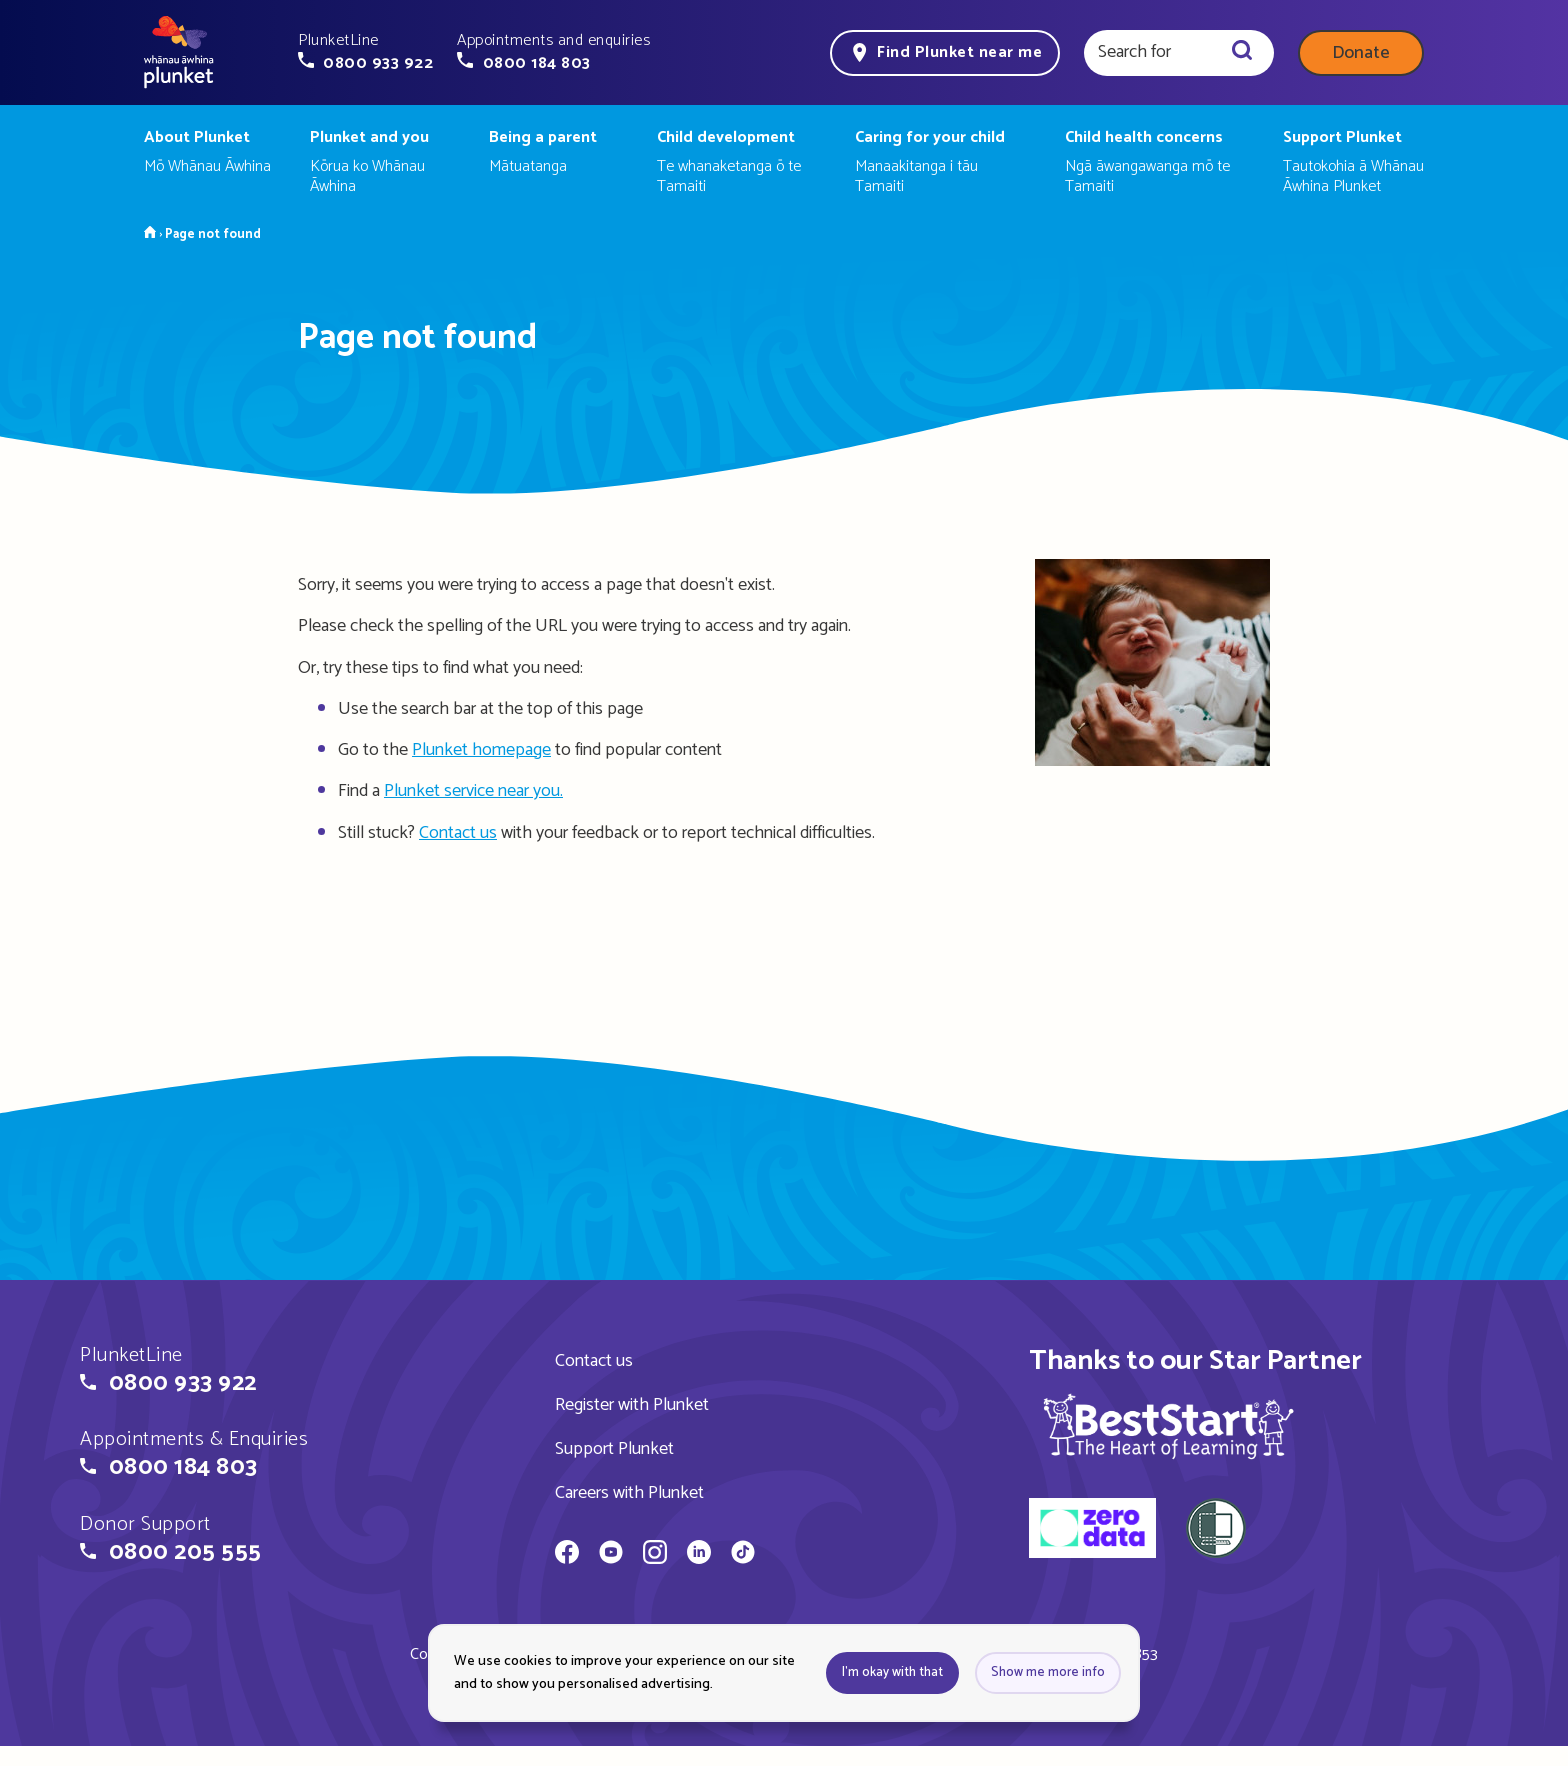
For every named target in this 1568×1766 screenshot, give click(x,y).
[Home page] (179, 53)
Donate (1361, 53)
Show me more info (1048, 1672)
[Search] (1242, 53)
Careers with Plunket (629, 1493)
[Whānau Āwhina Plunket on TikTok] (743, 1555)
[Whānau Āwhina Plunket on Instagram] (655, 1555)
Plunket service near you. (473, 791)
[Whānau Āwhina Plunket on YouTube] (611, 1555)
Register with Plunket (632, 1405)
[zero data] (1092, 1531)
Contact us (458, 833)
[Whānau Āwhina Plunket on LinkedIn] (699, 1555)
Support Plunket (614, 1449)
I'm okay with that (892, 1672)
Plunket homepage (481, 750)
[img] (1168, 1426)
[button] (365, 52)
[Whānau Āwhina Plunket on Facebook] (567, 1555)
